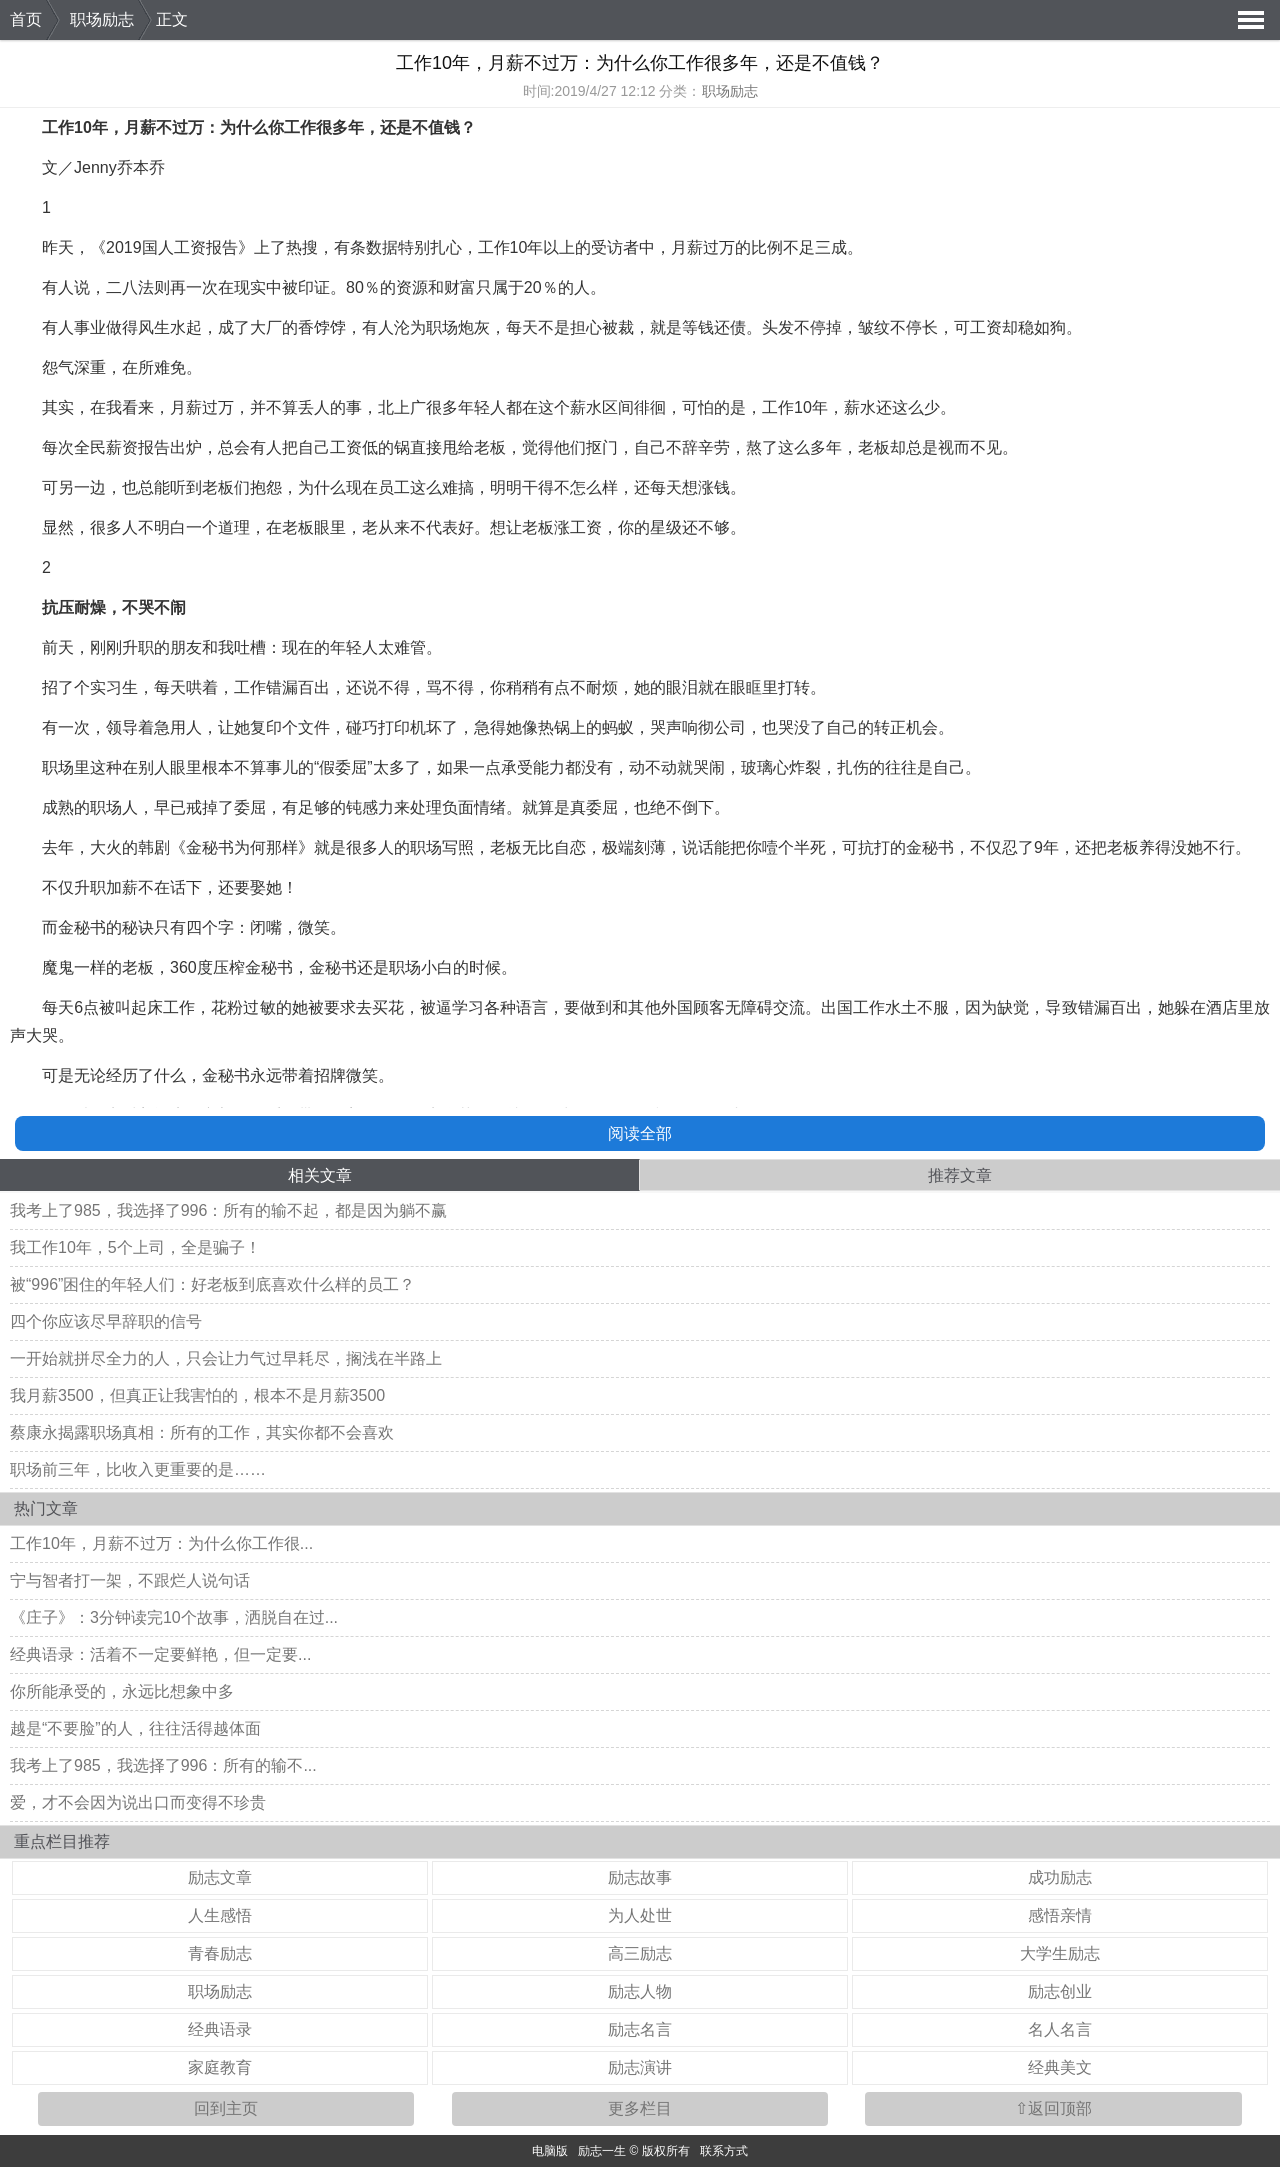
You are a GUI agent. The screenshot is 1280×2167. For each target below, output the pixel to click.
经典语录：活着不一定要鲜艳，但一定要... (160, 1654)
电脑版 (550, 2151)
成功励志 (1060, 1877)
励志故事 (640, 1877)
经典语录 (220, 2029)
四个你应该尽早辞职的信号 (106, 1321)
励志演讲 (640, 2067)
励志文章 (220, 1877)
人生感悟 (220, 1915)
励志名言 (640, 2029)
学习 (468, 1007)
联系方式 (724, 2151)
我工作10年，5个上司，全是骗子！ (135, 1247)
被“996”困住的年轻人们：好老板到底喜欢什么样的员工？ (212, 1284)
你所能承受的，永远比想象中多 (122, 1691)
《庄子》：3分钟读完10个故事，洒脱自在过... (174, 1617)
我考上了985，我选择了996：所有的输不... (163, 1765)
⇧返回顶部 (1053, 2108)
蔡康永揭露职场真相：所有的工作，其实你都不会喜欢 (202, 1432)
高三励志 (640, 1953)
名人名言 (1060, 2029)
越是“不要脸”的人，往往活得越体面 (135, 1728)
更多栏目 (640, 2108)
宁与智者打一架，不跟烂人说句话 (130, 1580)
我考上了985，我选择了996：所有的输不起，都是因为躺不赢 (228, 1210)
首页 (26, 19)
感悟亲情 (1060, 1915)
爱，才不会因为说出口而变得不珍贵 (138, 1802)
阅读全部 (640, 1133)
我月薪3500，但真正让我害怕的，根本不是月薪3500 (197, 1395)
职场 (58, 767)
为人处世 (640, 1915)
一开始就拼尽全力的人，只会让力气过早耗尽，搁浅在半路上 (226, 1358)
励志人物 (640, 1991)
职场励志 (102, 19)
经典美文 (1060, 2067)
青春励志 (220, 1953)
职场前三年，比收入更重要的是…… (138, 1469)
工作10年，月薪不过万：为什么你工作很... (161, 1543)
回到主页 (226, 2108)
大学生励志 (1060, 1953)
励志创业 (1060, 1991)
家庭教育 (220, 2067)
